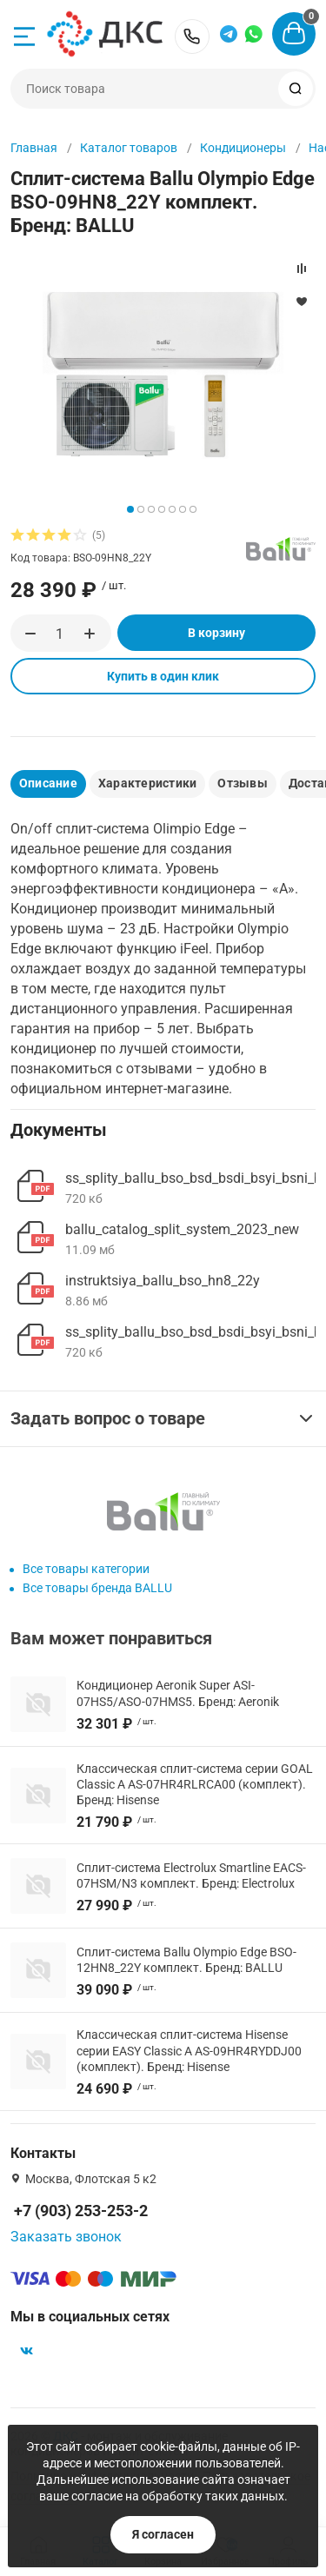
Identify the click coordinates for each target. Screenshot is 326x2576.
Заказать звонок (66, 2236)
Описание (48, 783)
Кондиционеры (243, 148)
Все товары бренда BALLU (97, 1588)
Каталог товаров (128, 148)
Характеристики (147, 783)
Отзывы (242, 783)
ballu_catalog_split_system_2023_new (182, 1229)
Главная (33, 148)
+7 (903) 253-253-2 (192, 36)
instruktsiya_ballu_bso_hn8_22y (162, 1280)
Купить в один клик (163, 676)
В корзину (216, 633)
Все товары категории (86, 1569)
